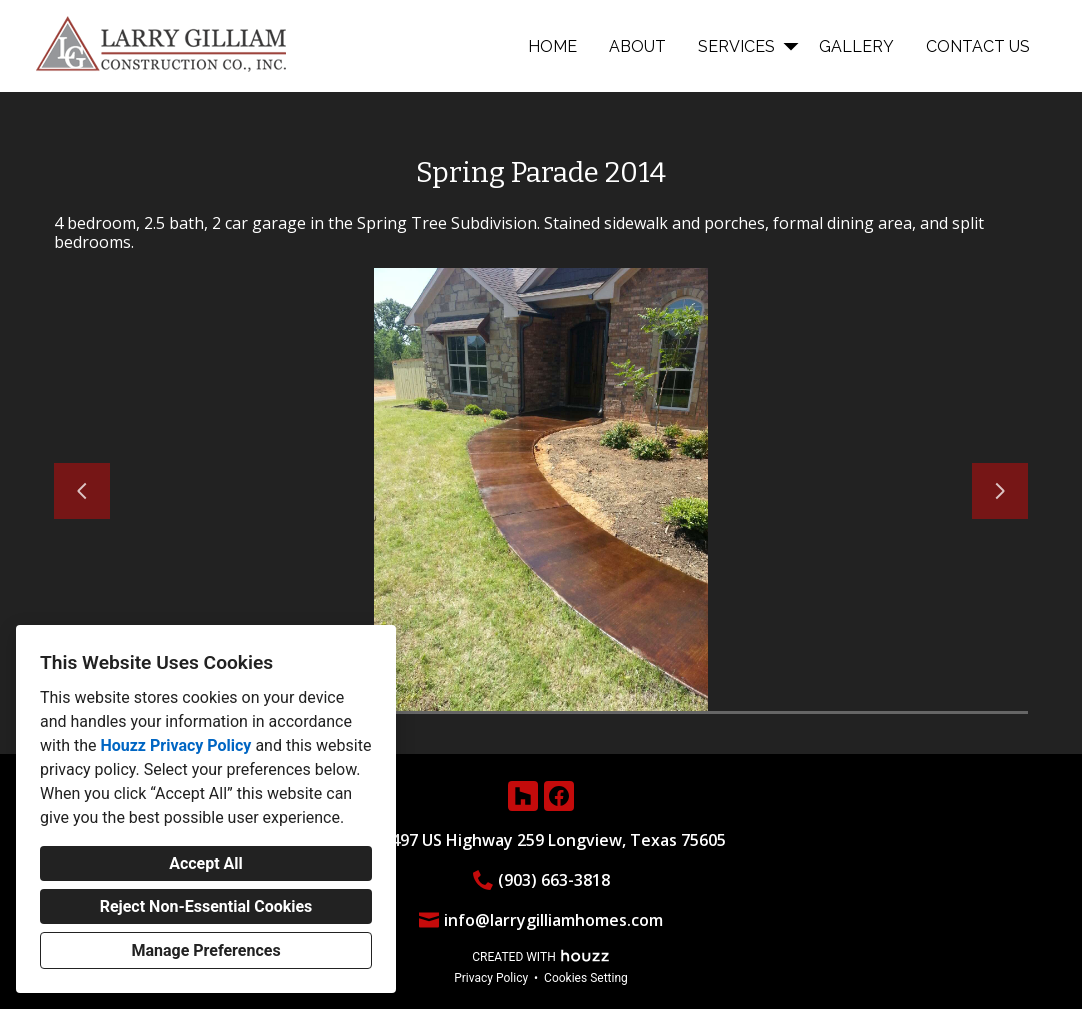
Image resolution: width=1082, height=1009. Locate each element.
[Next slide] (1000, 491)
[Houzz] (523, 796)
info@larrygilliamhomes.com (553, 920)
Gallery (856, 46)
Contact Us (978, 46)
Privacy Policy (491, 978)
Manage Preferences (205, 950)
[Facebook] (559, 796)
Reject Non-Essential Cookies (206, 906)
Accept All (206, 863)
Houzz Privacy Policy (175, 745)
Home (552, 46)
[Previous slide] (82, 491)
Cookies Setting (586, 978)
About (637, 46)
